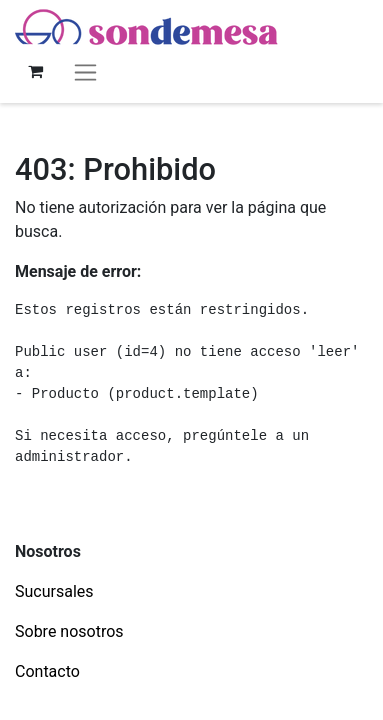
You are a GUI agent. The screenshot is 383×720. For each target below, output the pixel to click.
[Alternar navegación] (85, 71)
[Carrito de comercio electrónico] (35, 71)
